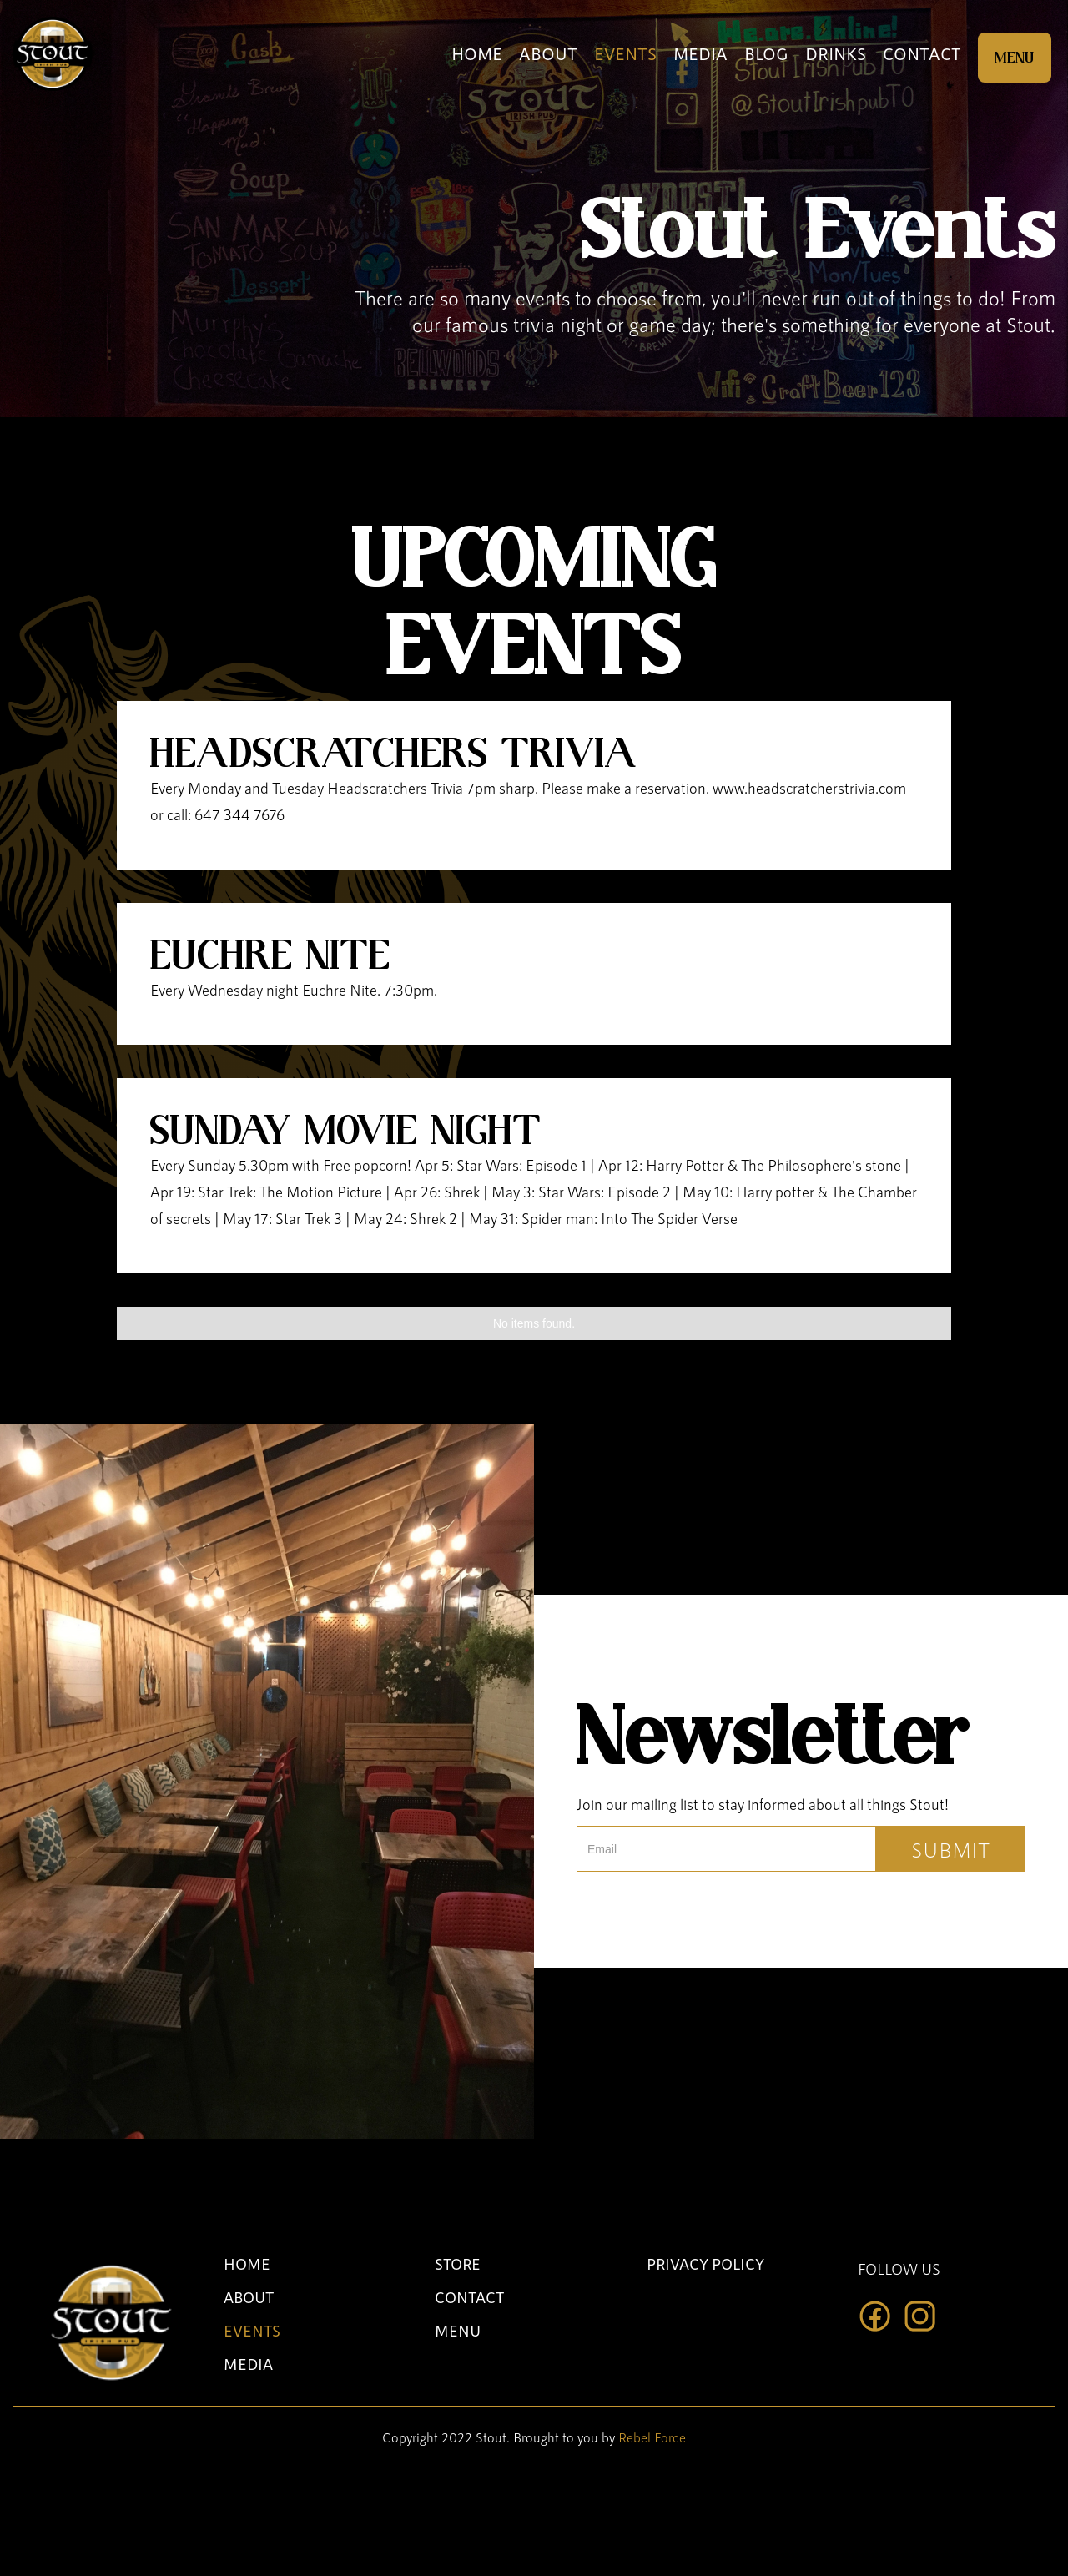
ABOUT (548, 53)
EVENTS (625, 53)
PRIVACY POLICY (705, 2264)
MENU (1015, 57)
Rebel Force (652, 2437)
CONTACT (922, 53)
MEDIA (700, 53)
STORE (458, 2264)
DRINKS (835, 53)
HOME (476, 53)
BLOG (766, 53)
